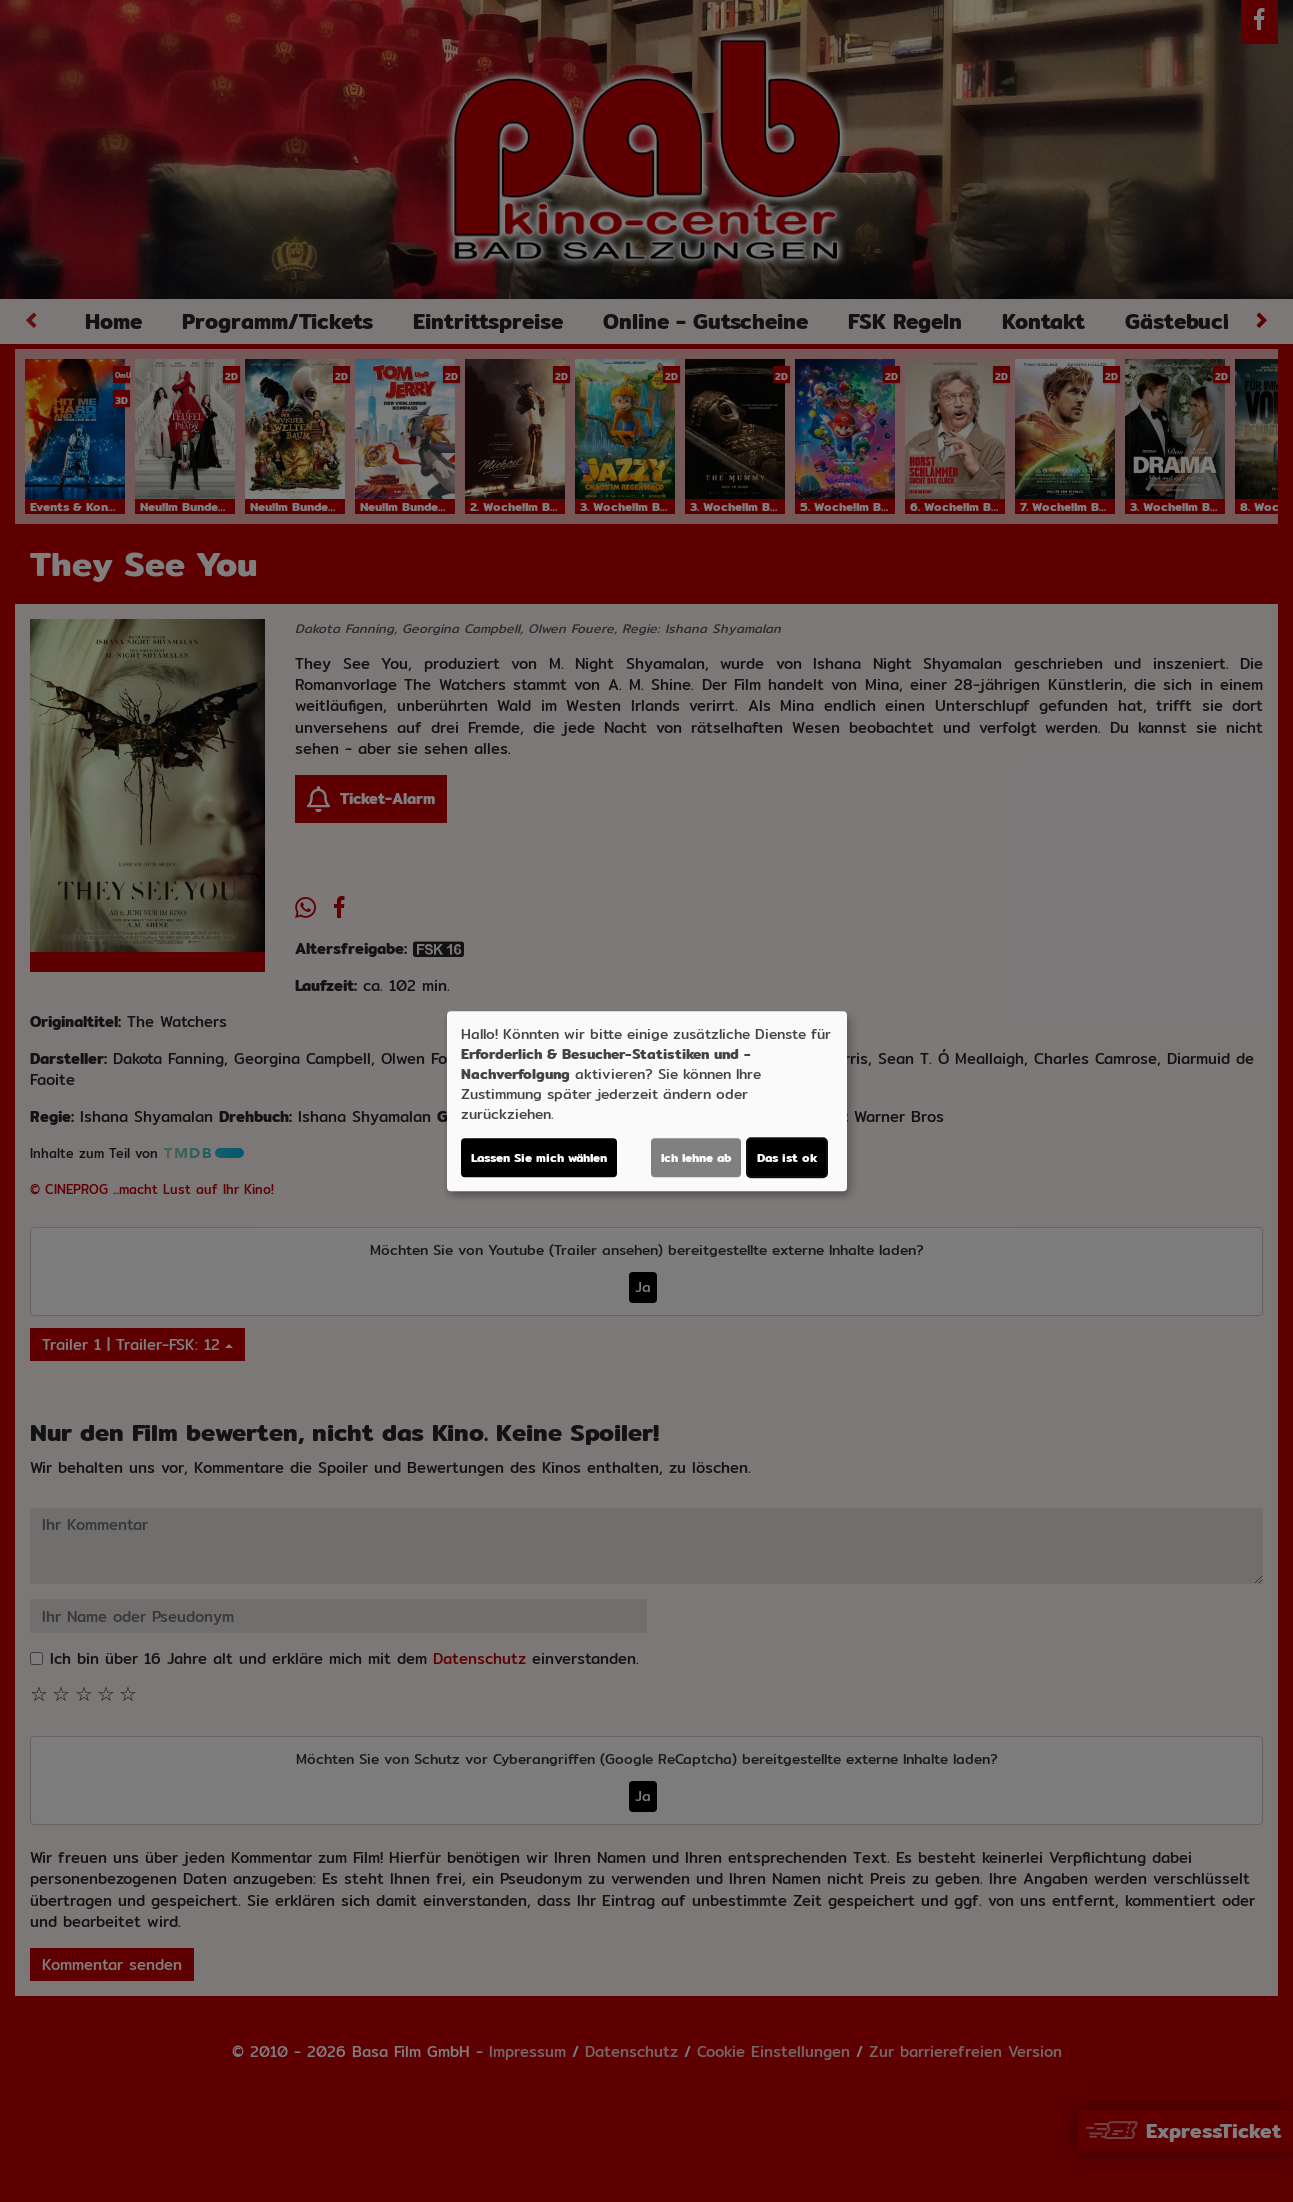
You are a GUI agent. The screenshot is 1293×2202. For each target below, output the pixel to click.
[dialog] (647, 1101)
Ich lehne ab (696, 1157)
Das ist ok (787, 1157)
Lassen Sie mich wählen (539, 1157)
